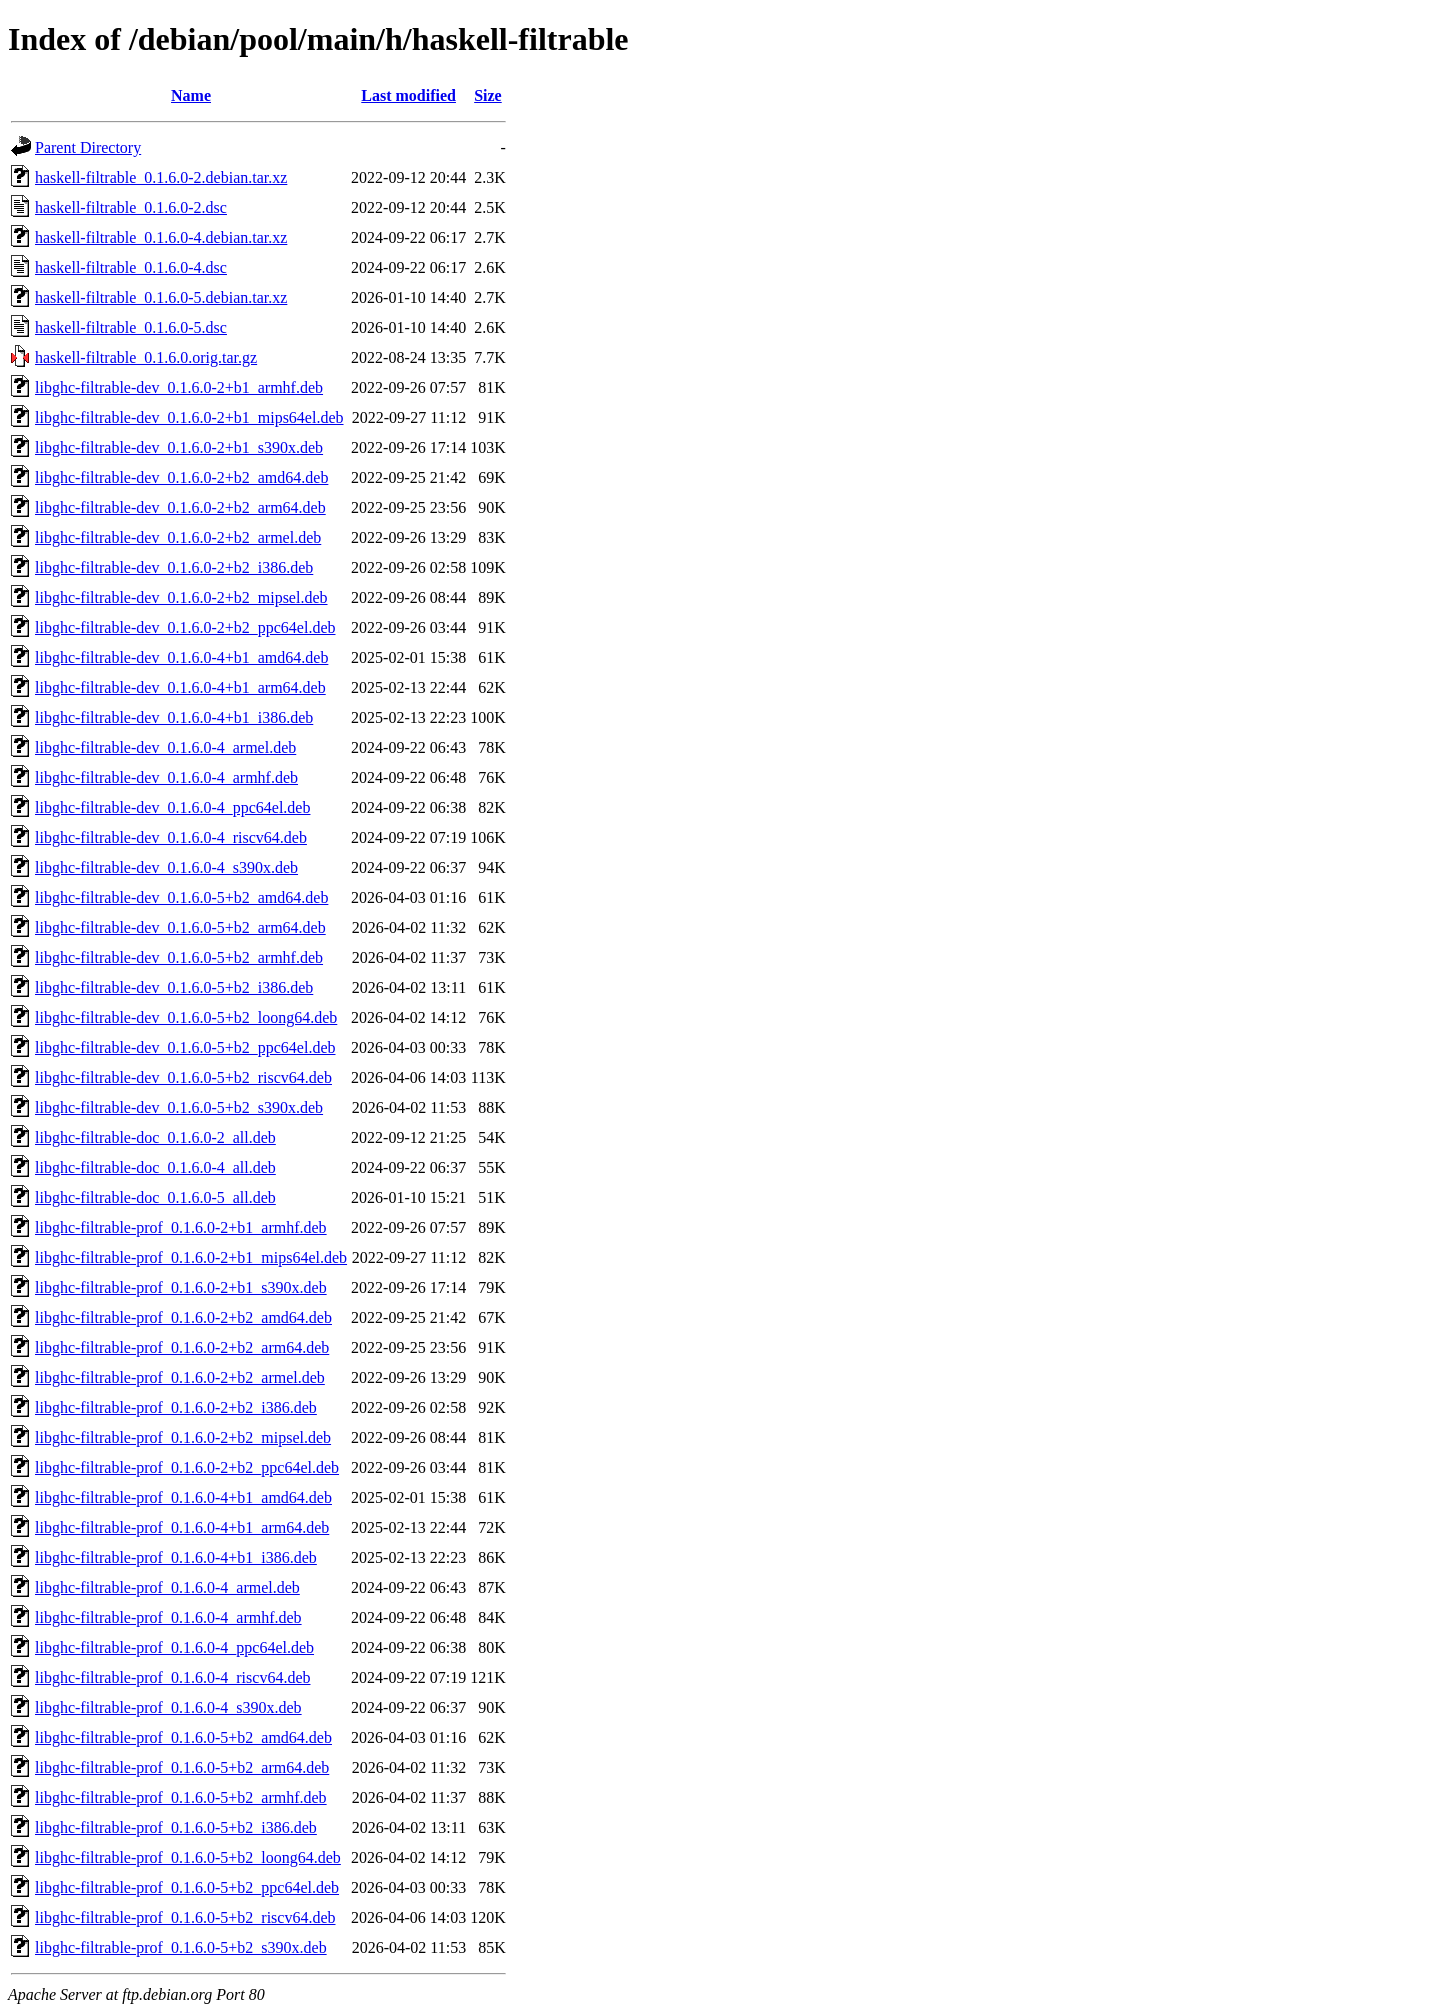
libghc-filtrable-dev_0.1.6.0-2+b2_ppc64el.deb (185, 627)
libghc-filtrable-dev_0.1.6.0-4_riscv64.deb (171, 837)
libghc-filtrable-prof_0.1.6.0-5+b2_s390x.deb (181, 1947)
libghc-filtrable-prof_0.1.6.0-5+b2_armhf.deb (181, 1797)
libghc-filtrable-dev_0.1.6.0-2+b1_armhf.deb (179, 387)
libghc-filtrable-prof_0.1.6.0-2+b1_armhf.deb (181, 1227)
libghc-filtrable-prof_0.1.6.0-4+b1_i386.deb (176, 1557)
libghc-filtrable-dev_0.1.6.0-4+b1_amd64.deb (181, 657)
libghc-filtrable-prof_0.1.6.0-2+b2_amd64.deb (183, 1317)
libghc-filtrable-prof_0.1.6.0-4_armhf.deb (168, 1617)
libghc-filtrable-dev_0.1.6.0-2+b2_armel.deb (178, 537)
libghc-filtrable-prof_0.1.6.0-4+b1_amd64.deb (183, 1497)
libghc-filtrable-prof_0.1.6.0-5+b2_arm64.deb (182, 1767)
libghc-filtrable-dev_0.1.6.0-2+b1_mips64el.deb (189, 417)
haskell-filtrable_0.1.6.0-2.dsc (131, 207)
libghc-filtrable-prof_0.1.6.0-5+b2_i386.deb (176, 1827)
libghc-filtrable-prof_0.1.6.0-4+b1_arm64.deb (182, 1527)
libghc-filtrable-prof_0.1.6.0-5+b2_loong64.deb (188, 1857)
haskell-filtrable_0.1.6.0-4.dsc (131, 267)
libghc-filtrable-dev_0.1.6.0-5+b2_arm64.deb (180, 927)
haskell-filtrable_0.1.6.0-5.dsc (131, 327)
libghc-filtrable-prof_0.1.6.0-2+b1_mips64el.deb (191, 1257)
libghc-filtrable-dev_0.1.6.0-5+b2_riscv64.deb (183, 1077)
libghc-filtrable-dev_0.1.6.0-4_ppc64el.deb (172, 807)
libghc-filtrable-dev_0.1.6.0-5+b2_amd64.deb (181, 897)
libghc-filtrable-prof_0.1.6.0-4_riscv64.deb (172, 1677)
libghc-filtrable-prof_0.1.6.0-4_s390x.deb (168, 1707)
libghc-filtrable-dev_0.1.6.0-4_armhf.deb (166, 777)
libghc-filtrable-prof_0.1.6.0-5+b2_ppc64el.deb (187, 1887)
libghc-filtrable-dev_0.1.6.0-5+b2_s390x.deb (179, 1107)
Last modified (408, 95)
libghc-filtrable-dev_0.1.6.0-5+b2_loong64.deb (186, 1017)
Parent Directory (88, 147)
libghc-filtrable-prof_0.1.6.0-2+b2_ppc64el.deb (187, 1467)
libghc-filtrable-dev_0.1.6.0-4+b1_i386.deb (174, 717)
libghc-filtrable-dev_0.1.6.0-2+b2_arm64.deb (180, 507)
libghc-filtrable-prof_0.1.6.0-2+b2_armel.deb (180, 1377)
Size (488, 95)
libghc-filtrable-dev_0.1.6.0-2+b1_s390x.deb (179, 447)
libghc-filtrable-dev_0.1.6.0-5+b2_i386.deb (174, 987)
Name (191, 95)
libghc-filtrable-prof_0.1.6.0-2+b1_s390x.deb (181, 1287)
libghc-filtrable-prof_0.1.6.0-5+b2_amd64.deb (183, 1737)
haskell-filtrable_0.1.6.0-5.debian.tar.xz (161, 297)
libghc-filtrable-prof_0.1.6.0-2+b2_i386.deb (176, 1407)
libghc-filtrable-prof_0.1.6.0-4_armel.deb (167, 1587)
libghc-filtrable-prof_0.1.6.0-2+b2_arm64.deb (182, 1347)
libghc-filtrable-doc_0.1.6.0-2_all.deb (155, 1137)
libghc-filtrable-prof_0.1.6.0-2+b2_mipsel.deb (183, 1437)
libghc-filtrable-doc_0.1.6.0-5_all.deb (155, 1197)
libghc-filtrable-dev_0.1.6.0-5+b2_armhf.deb (179, 957)
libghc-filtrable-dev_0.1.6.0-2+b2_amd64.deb (181, 477)
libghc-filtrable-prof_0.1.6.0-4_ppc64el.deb (174, 1647)
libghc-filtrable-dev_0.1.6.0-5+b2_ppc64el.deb (185, 1047)
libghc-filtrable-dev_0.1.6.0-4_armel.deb (165, 747)
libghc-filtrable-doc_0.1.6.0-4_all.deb (155, 1167)
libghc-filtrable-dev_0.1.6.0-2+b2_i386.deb (174, 567)
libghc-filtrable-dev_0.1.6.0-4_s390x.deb (166, 867)
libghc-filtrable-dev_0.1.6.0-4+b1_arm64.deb (180, 687)
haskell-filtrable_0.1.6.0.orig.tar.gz (146, 357)
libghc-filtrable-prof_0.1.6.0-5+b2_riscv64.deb (185, 1917)
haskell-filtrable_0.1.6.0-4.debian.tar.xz (161, 237)
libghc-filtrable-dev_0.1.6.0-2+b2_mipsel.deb (181, 597)
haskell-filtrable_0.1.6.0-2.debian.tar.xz (161, 177)
